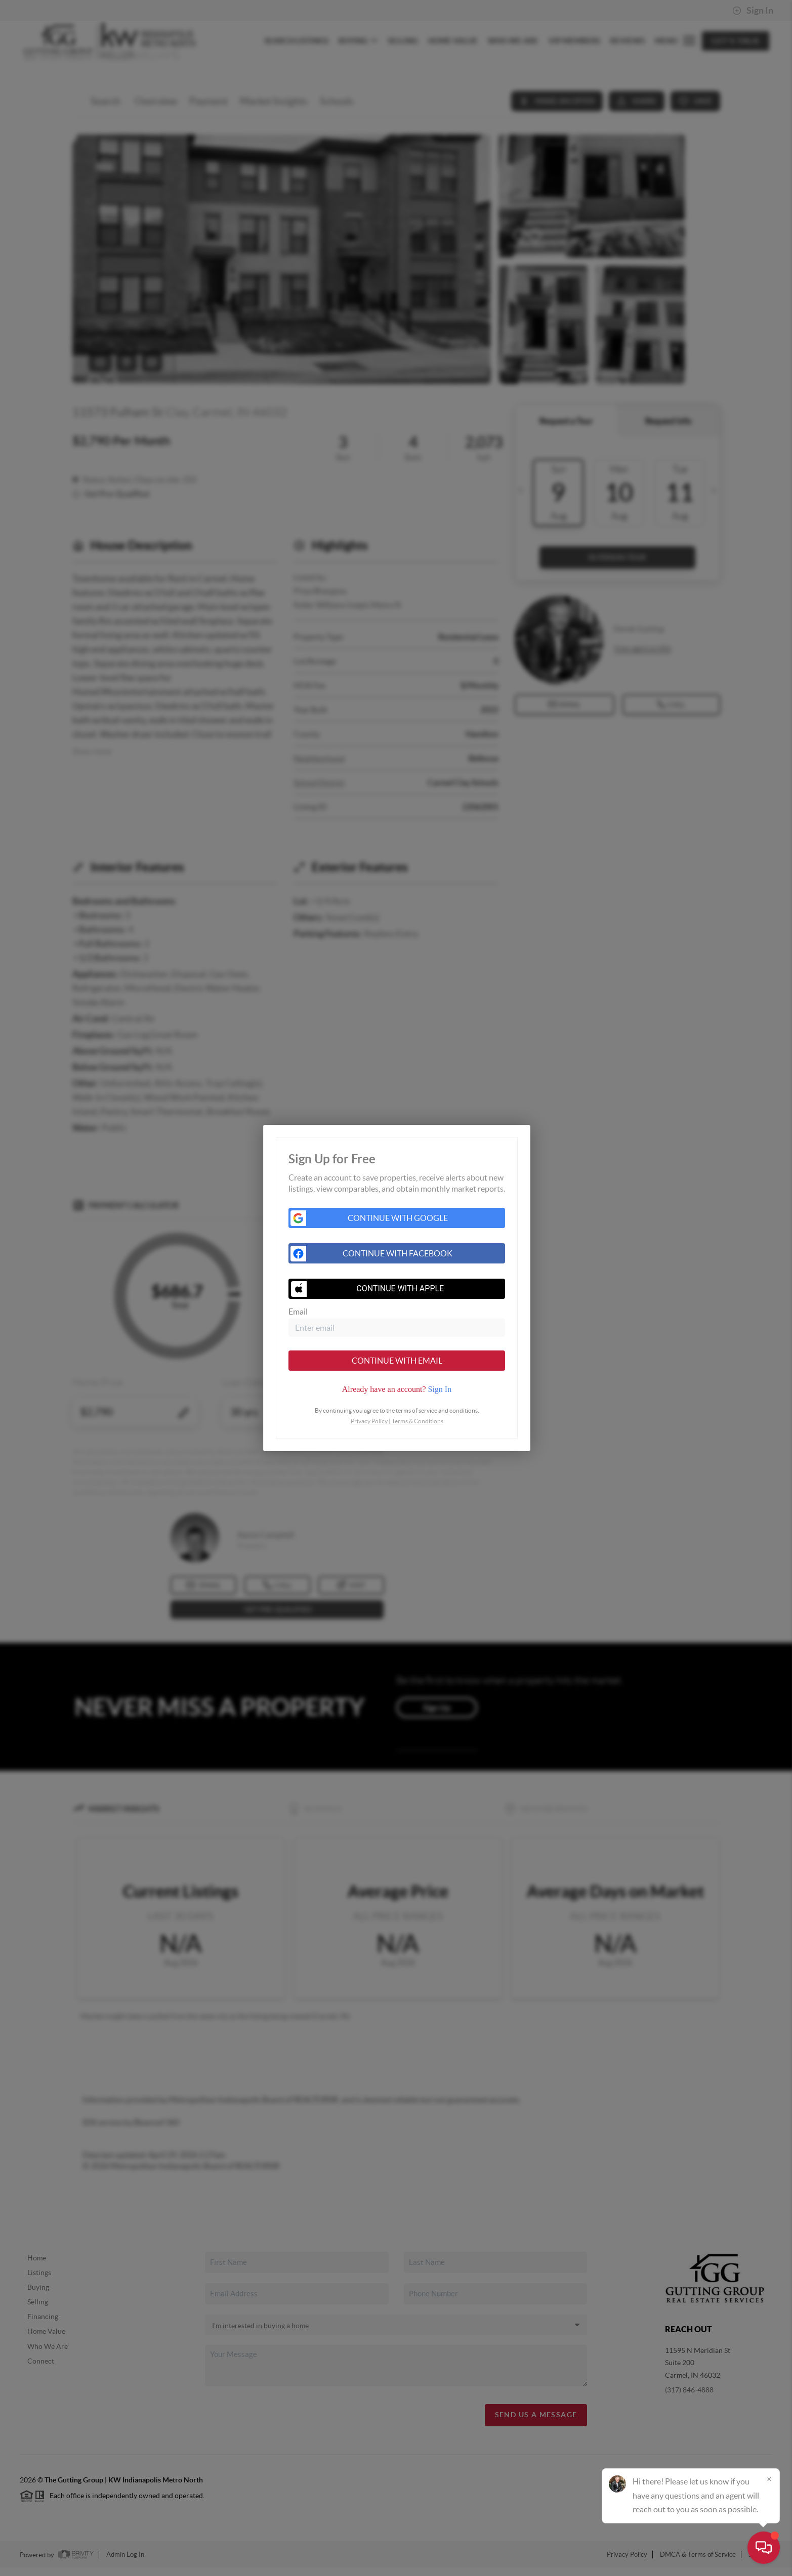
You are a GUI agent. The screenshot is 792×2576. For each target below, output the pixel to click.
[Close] (769, 2479)
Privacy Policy (369, 1421)
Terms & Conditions (417, 1421)
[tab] (396, 1389)
